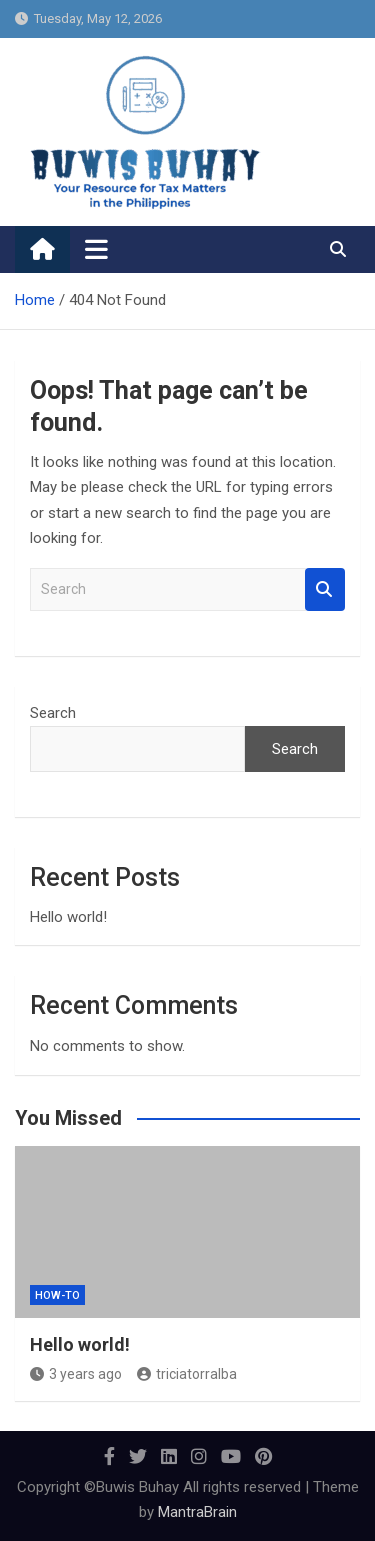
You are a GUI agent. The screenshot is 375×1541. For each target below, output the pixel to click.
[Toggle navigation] (96, 249)
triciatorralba (187, 1374)
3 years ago (76, 1374)
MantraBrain (197, 1512)
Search (325, 589)
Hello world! (68, 917)
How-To (57, 1295)
